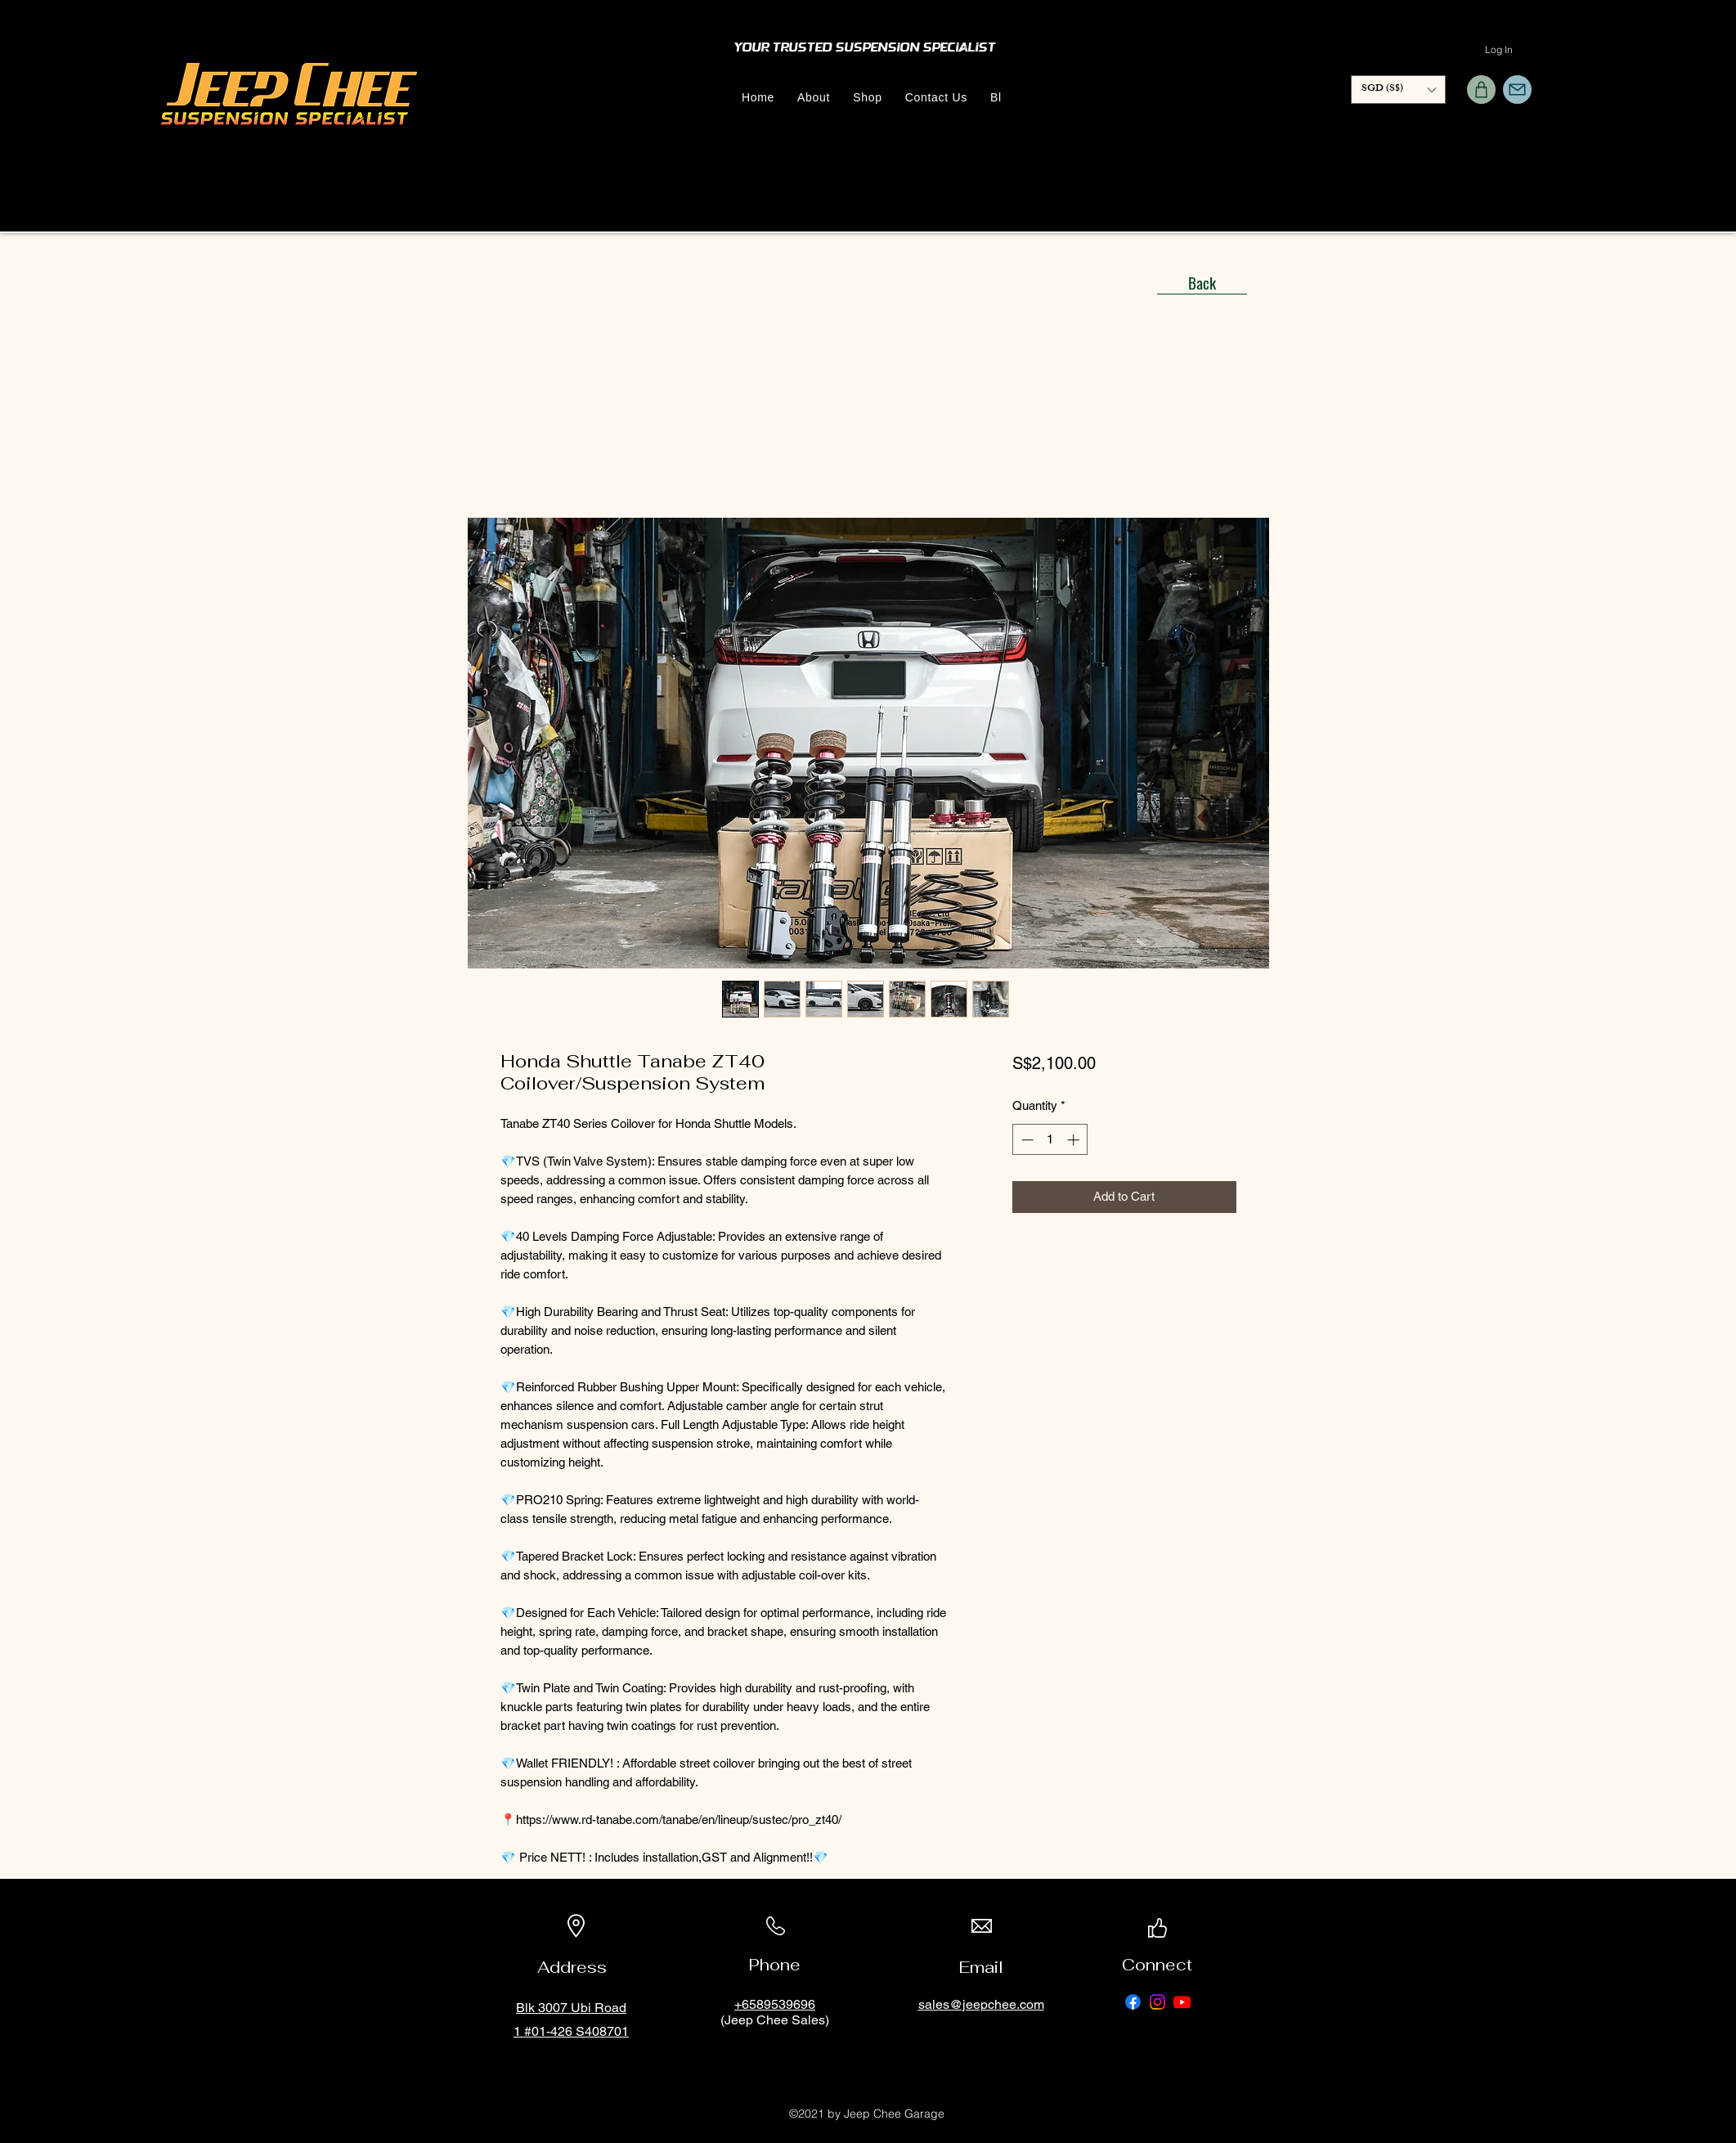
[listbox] (1398, 89)
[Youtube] (1182, 2002)
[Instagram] (1157, 2002)
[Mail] (1517, 89)
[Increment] (1075, 1140)
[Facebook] (1133, 2002)
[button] (1398, 89)
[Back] (1202, 282)
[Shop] (1481, 89)
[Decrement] (1026, 1140)
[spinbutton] (1050, 1140)
